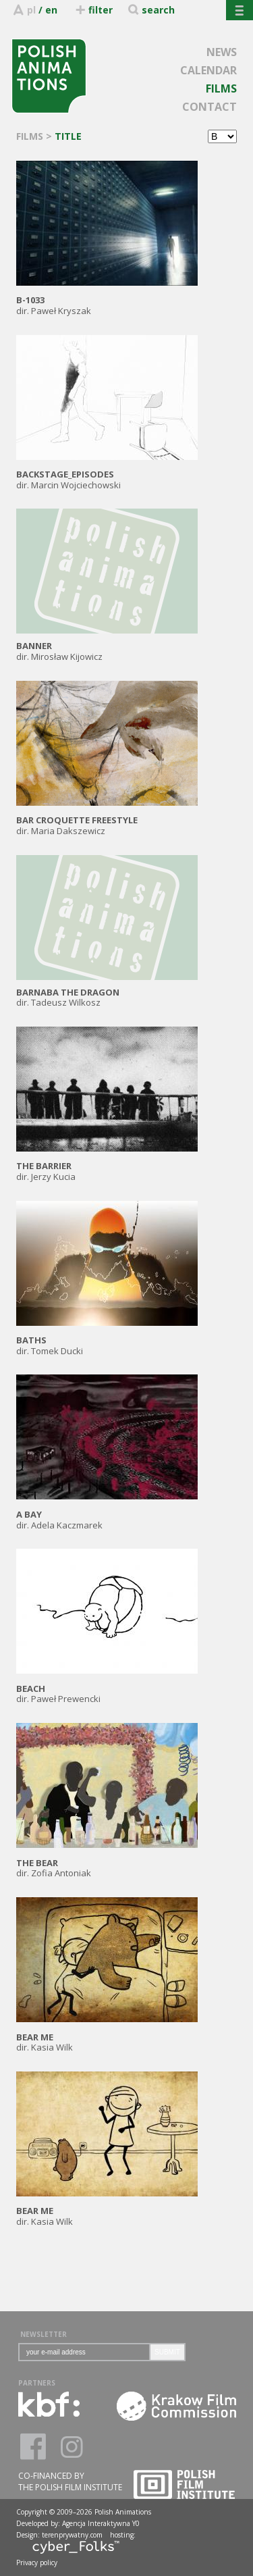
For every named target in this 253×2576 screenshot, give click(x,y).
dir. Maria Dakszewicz (107, 820)
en (51, 9)
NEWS (221, 52)
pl (31, 9)
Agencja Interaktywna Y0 (101, 2523)
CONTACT (209, 106)
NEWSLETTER (43, 2334)
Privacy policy (36, 2562)
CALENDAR (208, 70)
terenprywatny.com (72, 2535)
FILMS (221, 88)
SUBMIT (167, 2352)
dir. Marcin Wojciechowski (107, 474)
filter (93, 9)
